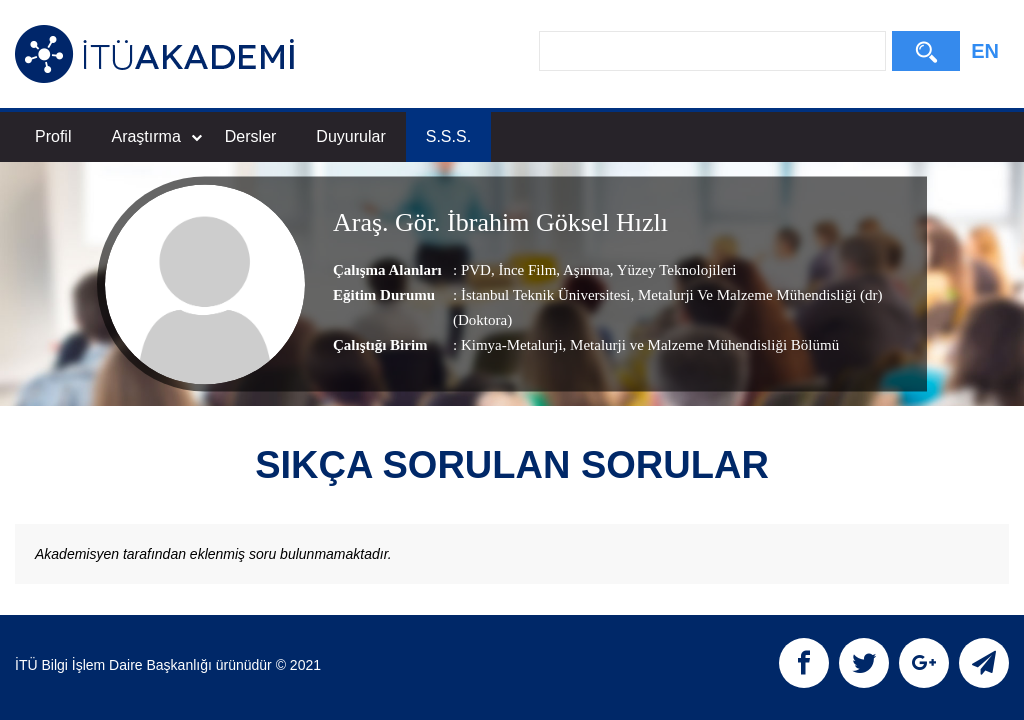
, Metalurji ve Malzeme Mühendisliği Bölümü (701, 346)
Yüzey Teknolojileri (674, 271)
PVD (476, 271)
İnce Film (526, 271)
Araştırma (156, 136)
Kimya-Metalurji (512, 346)
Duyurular (350, 136)
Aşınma (585, 271)
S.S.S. (448, 136)
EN (985, 51)
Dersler (251, 136)
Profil (53, 136)
